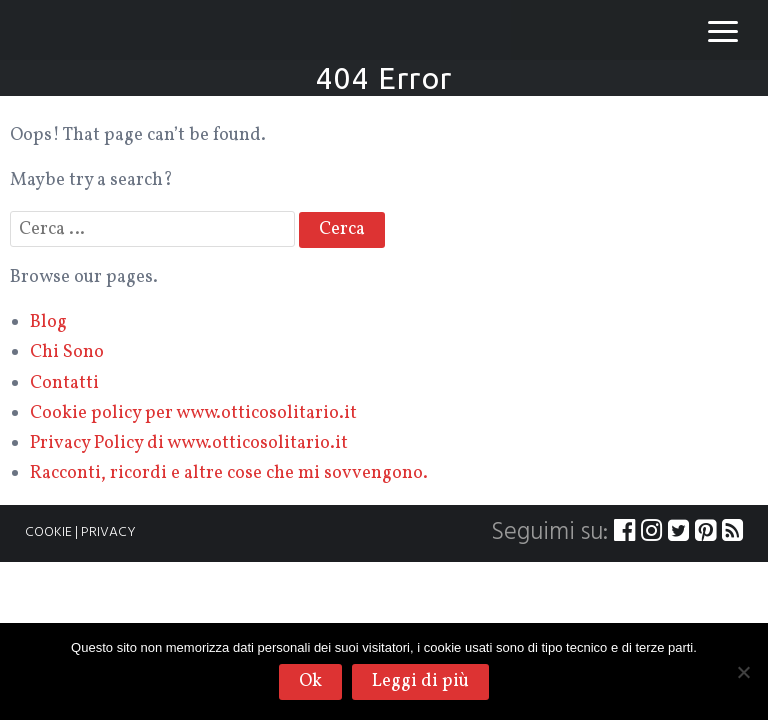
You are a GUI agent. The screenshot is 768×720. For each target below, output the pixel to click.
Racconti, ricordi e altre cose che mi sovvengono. (229, 473)
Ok (310, 681)
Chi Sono (67, 352)
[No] (743, 672)
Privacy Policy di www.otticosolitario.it (189, 443)
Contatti (64, 383)
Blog (48, 322)
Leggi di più (420, 681)
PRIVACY (108, 532)
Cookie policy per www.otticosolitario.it (193, 413)
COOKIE (48, 532)
